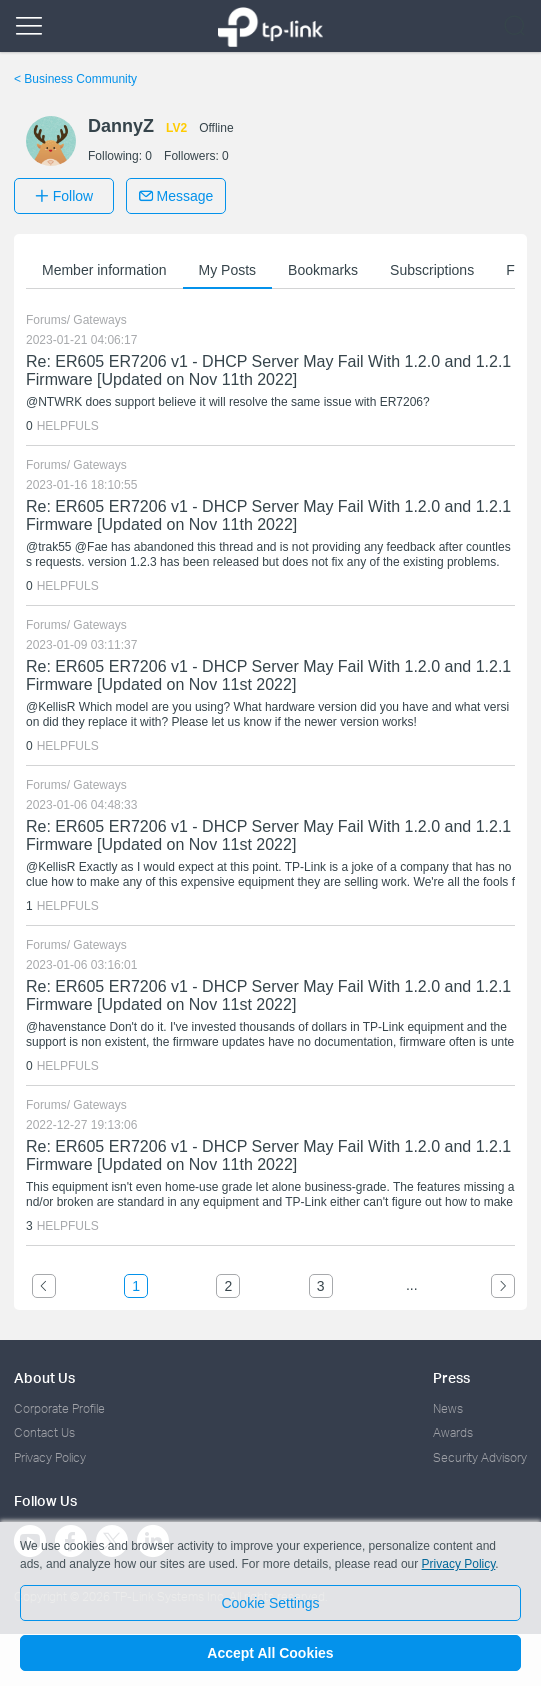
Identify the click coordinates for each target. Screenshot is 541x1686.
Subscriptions (432, 270)
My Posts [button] (228, 270)
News (448, 1408)
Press (451, 1377)
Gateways (99, 320)
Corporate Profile (59, 1408)
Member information (104, 270)
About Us (44, 1377)
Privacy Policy (50, 1457)
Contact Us (44, 1432)
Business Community (75, 79)
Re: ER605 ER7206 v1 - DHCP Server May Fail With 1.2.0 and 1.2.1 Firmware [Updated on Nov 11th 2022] (268, 370)
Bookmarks (323, 270)
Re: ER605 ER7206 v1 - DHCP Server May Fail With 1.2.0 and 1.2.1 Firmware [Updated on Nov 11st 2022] (268, 675)
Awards (453, 1432)
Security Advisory (480, 1457)
